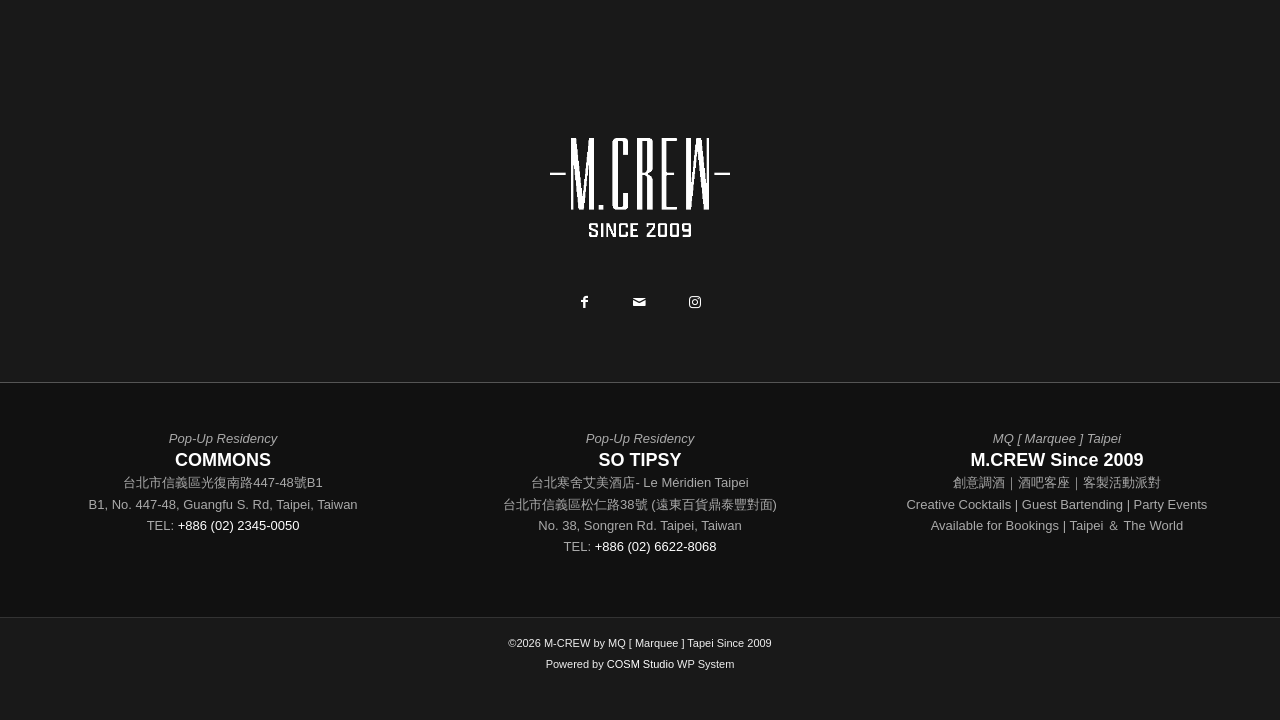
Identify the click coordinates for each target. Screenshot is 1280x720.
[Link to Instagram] (694, 304)
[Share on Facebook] (584, 304)
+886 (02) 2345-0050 (239, 525)
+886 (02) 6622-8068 (656, 546)
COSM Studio (640, 664)
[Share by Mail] (639, 304)
